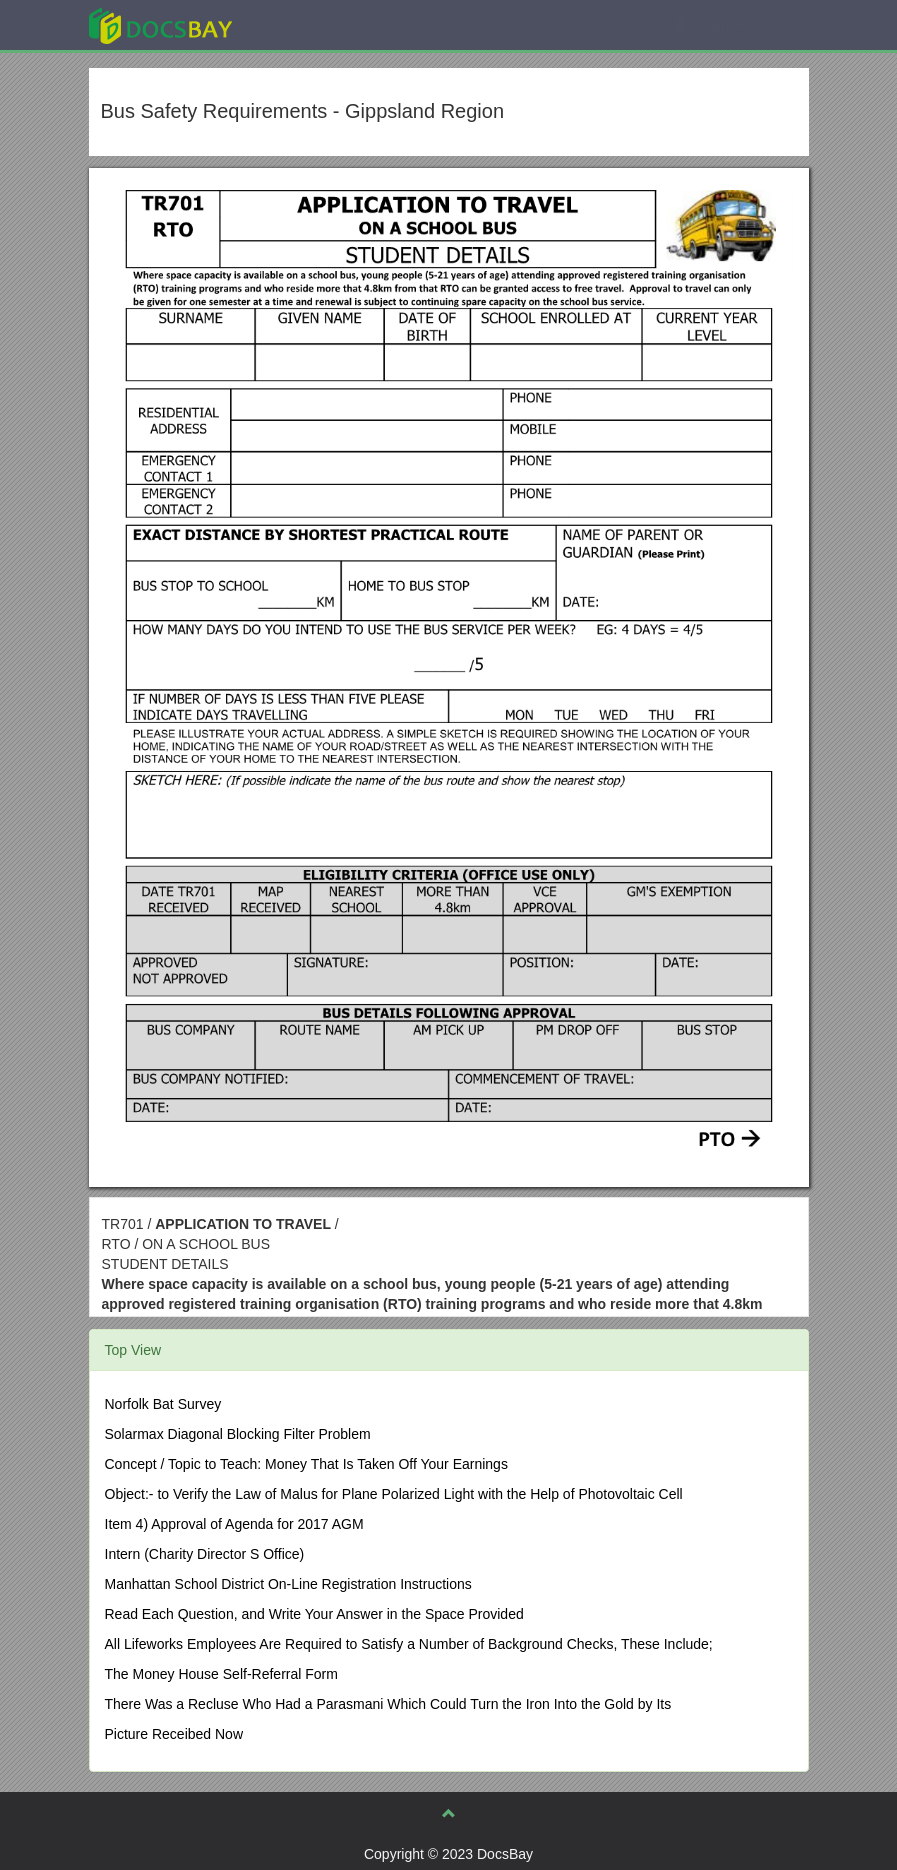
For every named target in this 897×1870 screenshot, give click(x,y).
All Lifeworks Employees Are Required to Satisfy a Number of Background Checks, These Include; (409, 1644)
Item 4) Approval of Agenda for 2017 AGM (234, 1524)
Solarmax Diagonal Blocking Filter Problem (238, 1434)
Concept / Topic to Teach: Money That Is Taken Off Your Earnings (306, 1464)
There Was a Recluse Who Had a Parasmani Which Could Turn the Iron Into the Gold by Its (388, 1704)
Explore (310, 24)
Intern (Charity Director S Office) (205, 1554)
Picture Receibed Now (174, 1734)
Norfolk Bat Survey (163, 1404)
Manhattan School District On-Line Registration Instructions (288, 1584)
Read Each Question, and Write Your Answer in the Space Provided (314, 1614)
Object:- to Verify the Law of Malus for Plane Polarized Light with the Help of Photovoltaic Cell (394, 1494)
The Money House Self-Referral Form (221, 1674)
